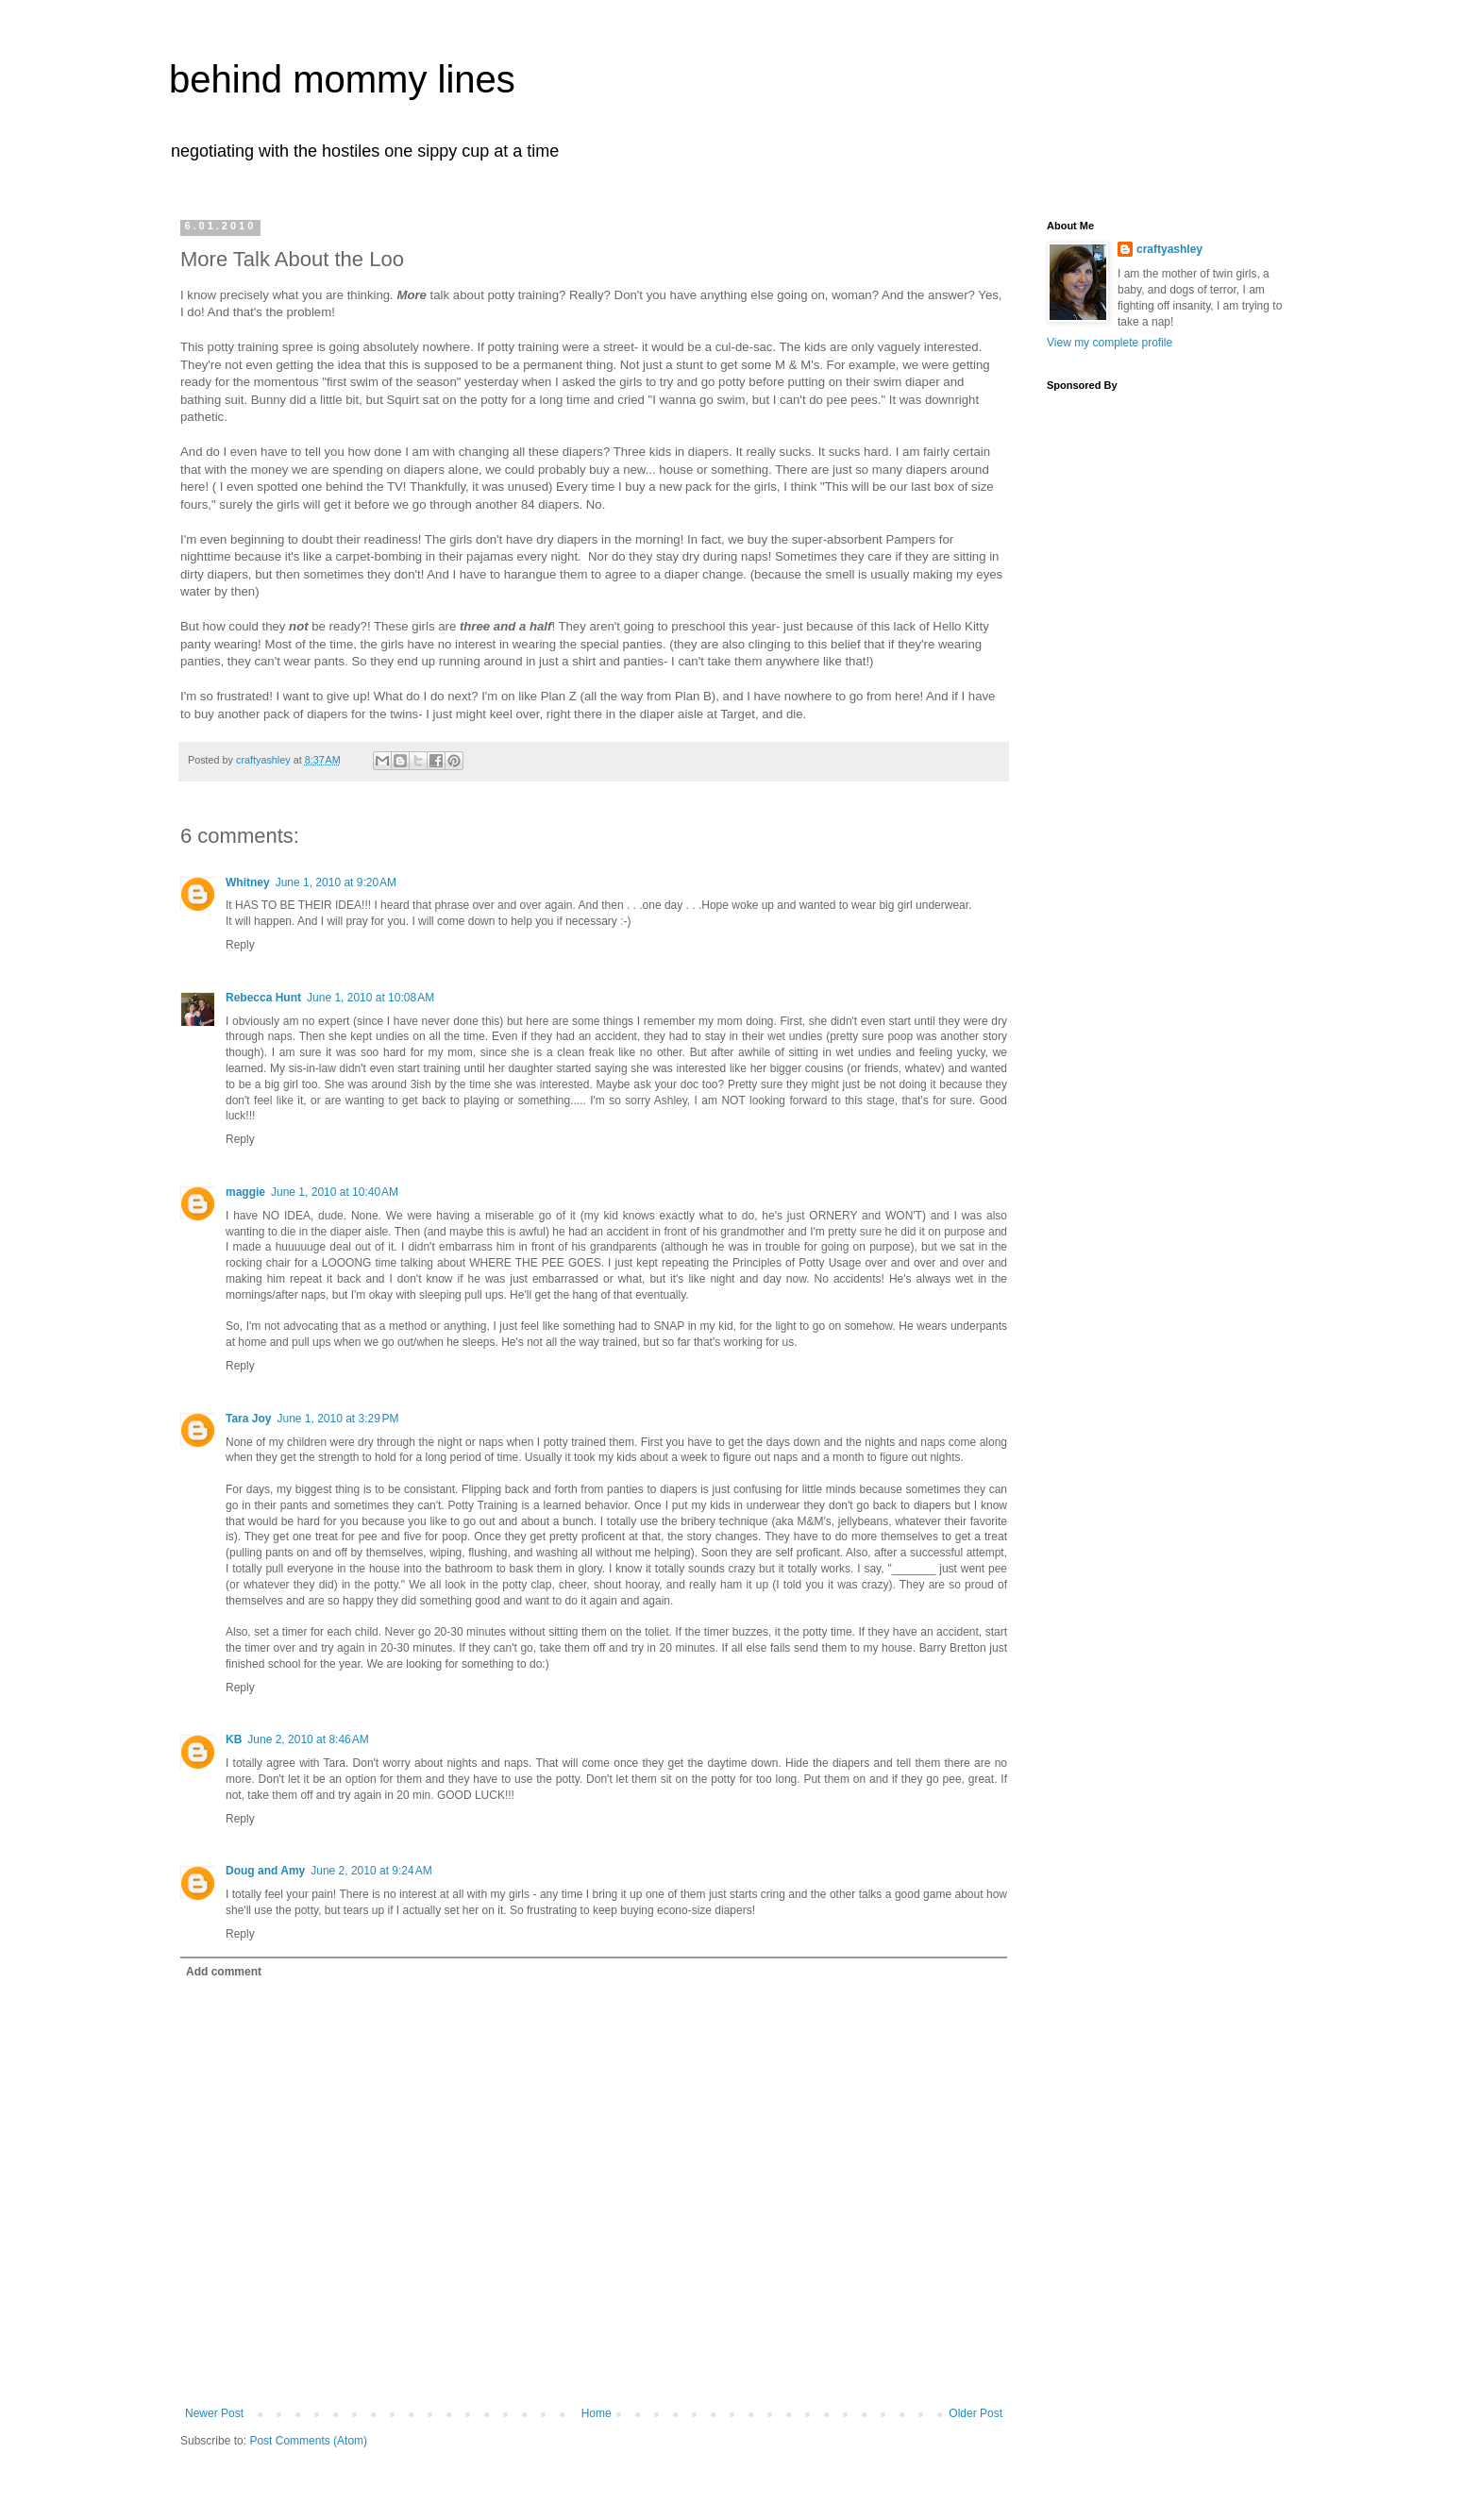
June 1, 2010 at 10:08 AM (370, 997)
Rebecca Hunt (263, 997)
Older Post (975, 2413)
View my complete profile (1109, 342)
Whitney (248, 882)
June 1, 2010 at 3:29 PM (337, 1418)
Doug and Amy (265, 1870)
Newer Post (214, 2413)
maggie (245, 1192)
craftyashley (1169, 249)
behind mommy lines (342, 79)
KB (234, 1739)
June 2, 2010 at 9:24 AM (371, 1870)
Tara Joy (248, 1418)
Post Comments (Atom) (308, 2440)
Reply (240, 944)
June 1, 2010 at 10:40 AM (334, 1192)
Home (596, 2413)
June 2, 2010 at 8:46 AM (307, 1739)
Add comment (223, 1971)
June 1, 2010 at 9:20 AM (336, 882)
